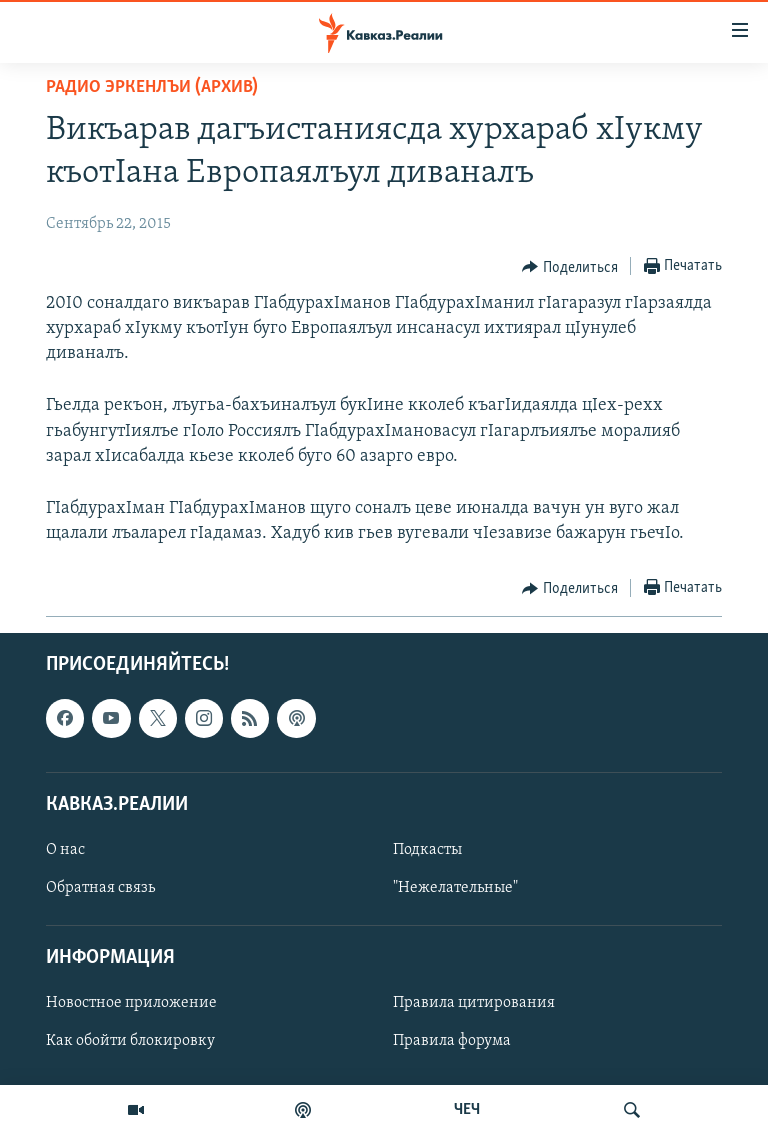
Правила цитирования (474, 1004)
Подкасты (427, 850)
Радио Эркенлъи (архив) (152, 87)
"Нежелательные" (455, 888)
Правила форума (452, 1042)
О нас (65, 850)
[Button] (570, 267)
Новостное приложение (131, 1004)
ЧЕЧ (467, 1110)
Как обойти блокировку (130, 1042)
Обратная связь (100, 888)
